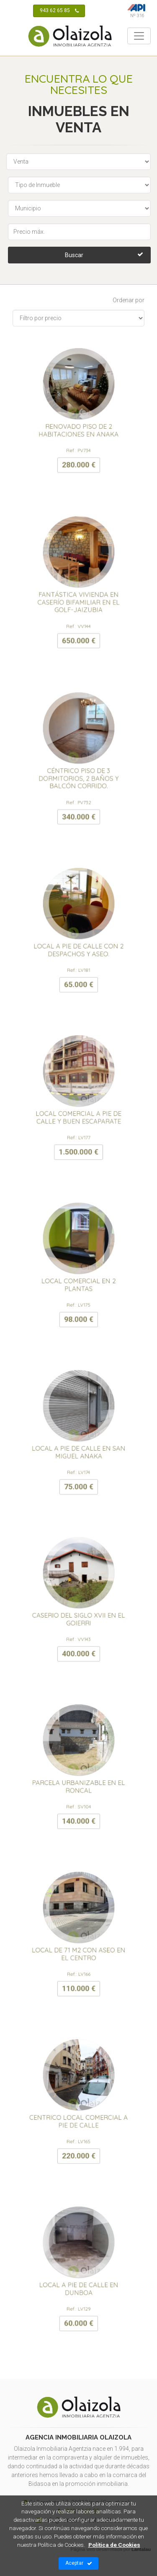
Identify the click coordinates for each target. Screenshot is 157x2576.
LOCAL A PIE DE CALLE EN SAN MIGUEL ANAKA (78, 1445)
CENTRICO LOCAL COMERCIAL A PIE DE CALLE (79, 2114)
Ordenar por (128, 300)
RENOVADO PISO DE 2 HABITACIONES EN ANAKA (79, 423)
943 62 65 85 (59, 11)
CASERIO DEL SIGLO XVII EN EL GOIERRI (78, 1613)
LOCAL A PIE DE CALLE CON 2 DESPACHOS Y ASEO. (78, 943)
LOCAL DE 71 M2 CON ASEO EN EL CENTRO (78, 1947)
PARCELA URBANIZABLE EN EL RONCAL (78, 1780)
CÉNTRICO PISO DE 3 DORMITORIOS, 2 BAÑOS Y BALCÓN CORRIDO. (79, 771)
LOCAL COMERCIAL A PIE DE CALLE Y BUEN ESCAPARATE (78, 1111)
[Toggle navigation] (139, 36)
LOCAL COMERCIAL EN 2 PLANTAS (78, 1278)
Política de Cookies (114, 2544)
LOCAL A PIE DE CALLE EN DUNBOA (78, 2282)
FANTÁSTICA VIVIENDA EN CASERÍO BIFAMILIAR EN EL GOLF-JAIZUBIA (78, 595)
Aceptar (78, 2563)
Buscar (104, 254)
